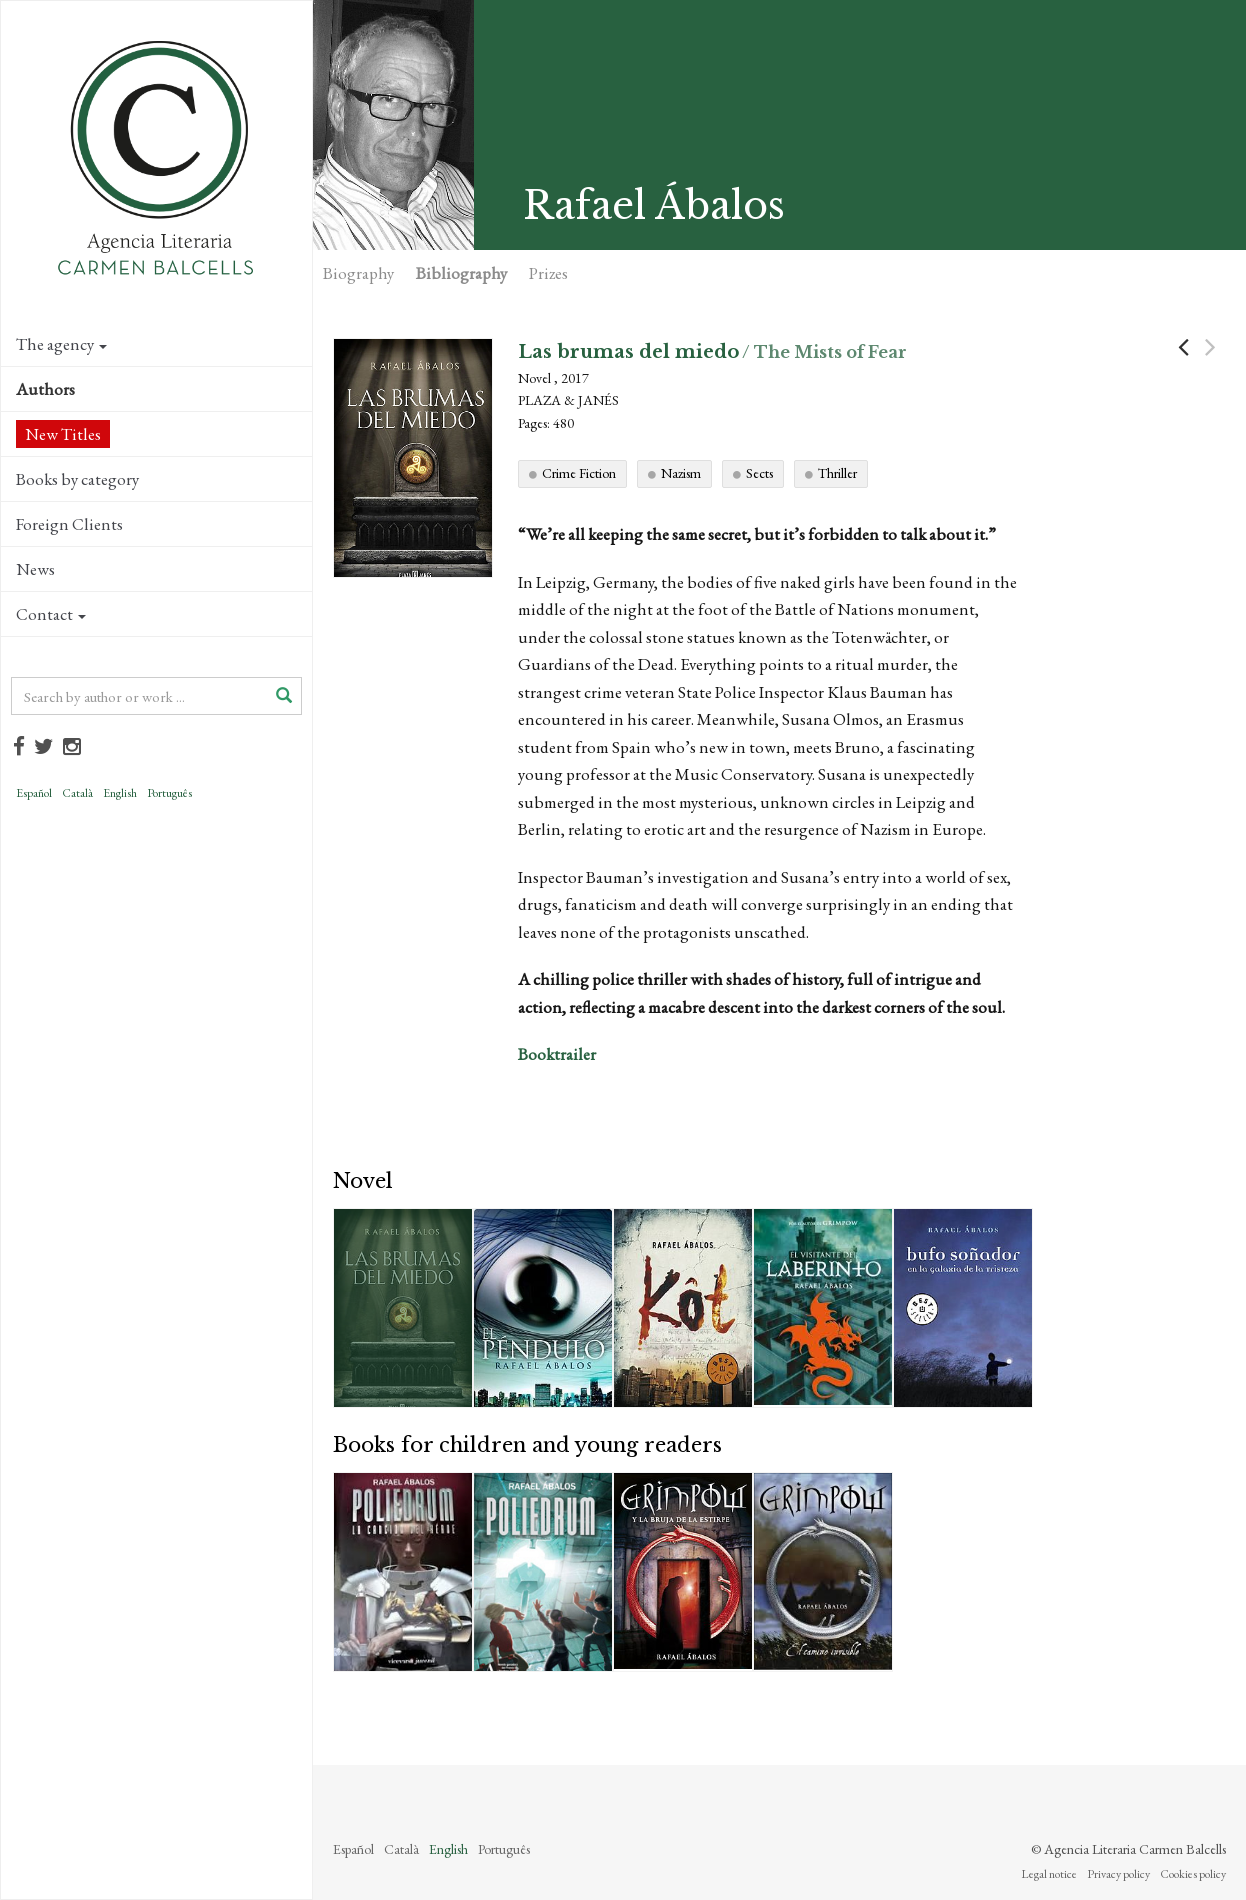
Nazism (681, 473)
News (35, 569)
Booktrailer (558, 1054)
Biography (358, 273)
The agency (61, 344)
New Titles (63, 434)
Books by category (77, 479)
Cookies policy (1193, 1874)
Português (169, 793)
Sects (759, 473)
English (120, 793)
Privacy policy (1118, 1874)
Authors (45, 389)
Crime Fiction (579, 473)
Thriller (837, 473)
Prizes (548, 273)
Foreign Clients (69, 524)
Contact (51, 614)
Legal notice (1049, 1874)
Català (77, 793)
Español (34, 793)
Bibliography (461, 273)
